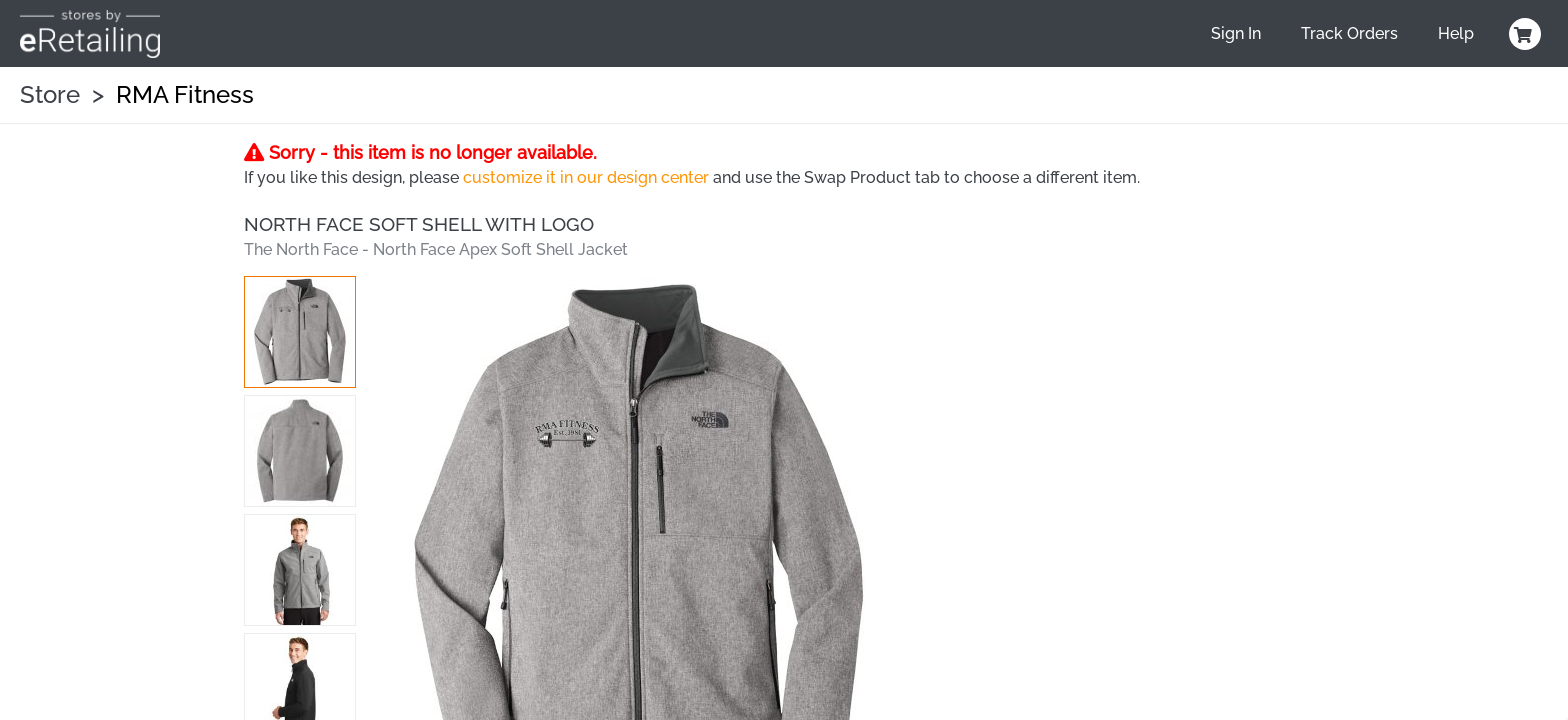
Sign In (1236, 33)
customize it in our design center (586, 177)
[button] (300, 332)
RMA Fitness (185, 94)
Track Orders (1349, 33)
